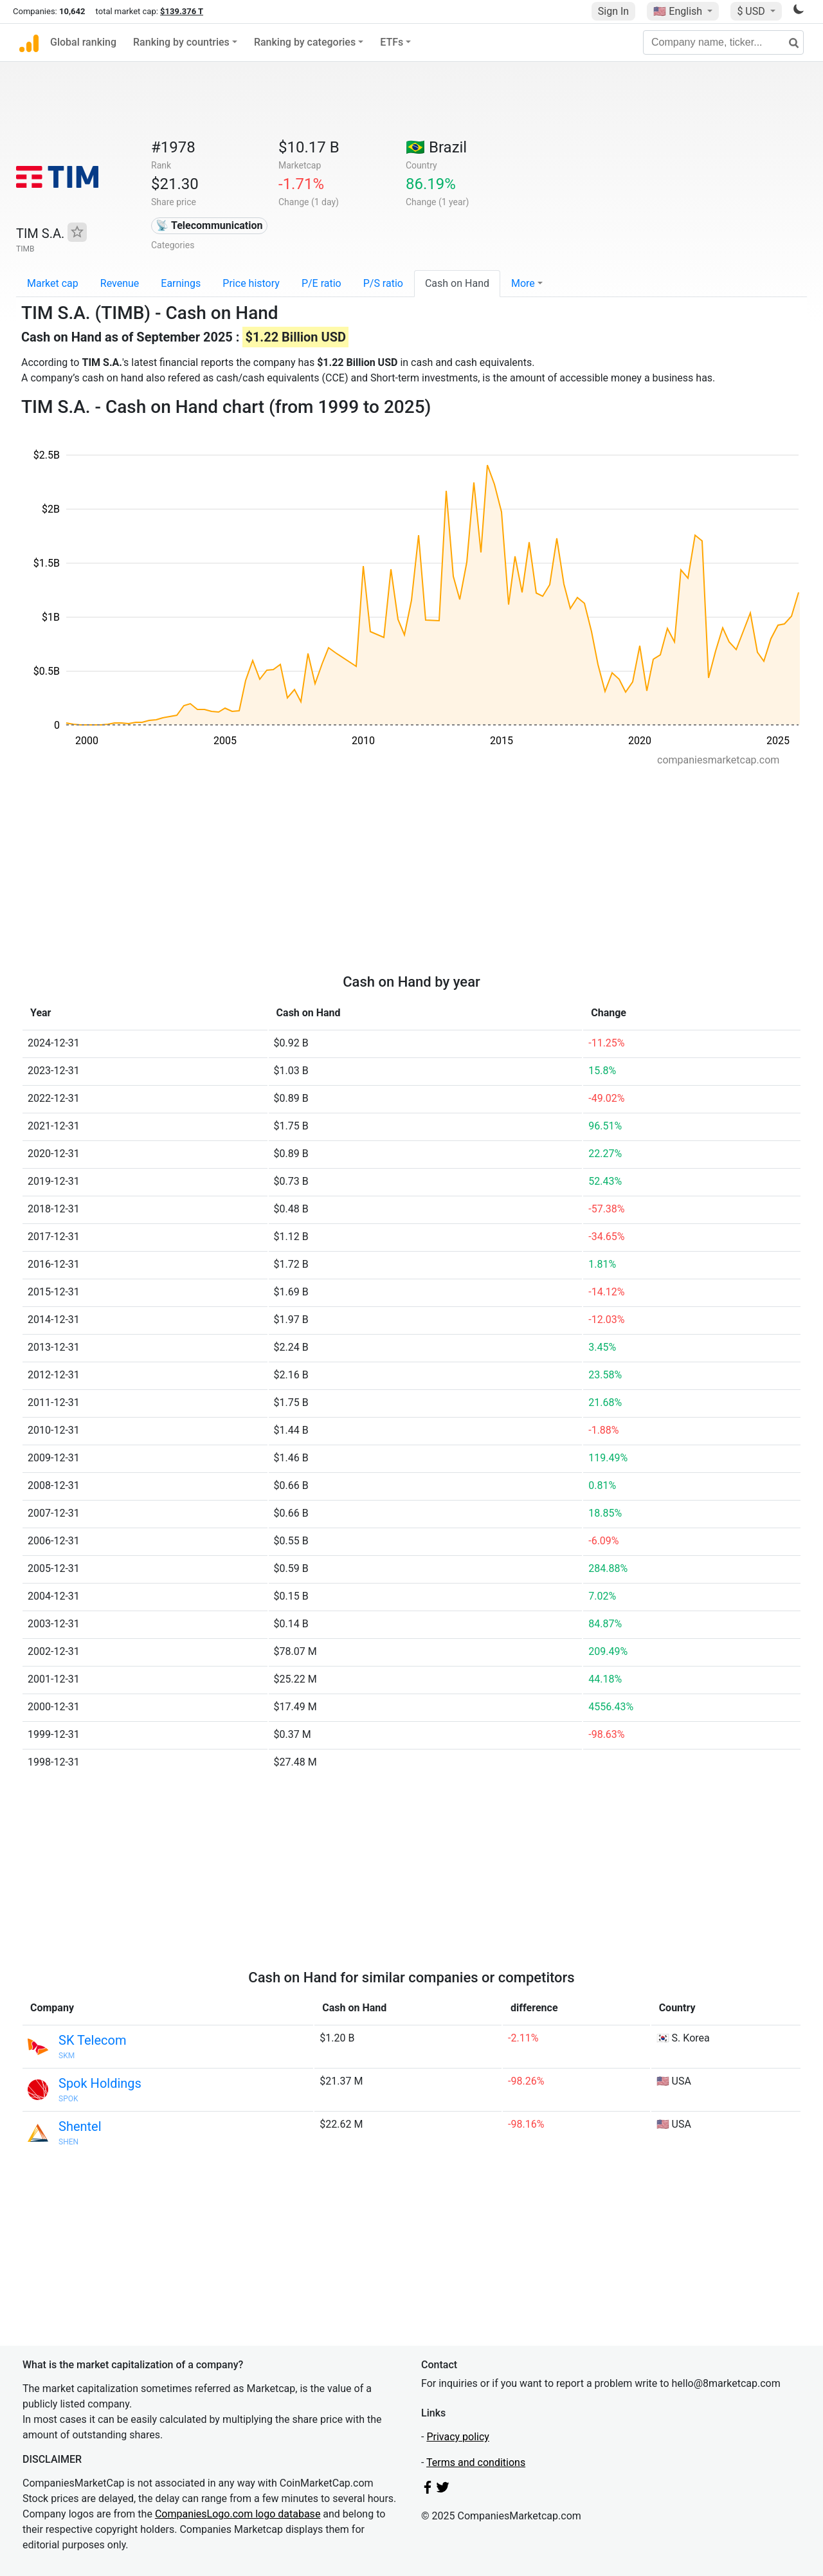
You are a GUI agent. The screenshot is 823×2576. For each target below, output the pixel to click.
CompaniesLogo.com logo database (237, 2514)
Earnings (181, 283)
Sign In (613, 11)
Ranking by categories (305, 42)
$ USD (752, 11)
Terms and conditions (475, 2462)
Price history (251, 283)
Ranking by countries (181, 42)
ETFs (391, 42)
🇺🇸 (679, 11)
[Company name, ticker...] (723, 42)
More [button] (523, 283)
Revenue (120, 283)
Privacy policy (457, 2437)
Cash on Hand (457, 283)
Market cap (52, 283)
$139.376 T (181, 11)
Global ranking (83, 42)
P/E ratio (321, 283)
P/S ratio (383, 283)
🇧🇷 (436, 147)
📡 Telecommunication (209, 225)
